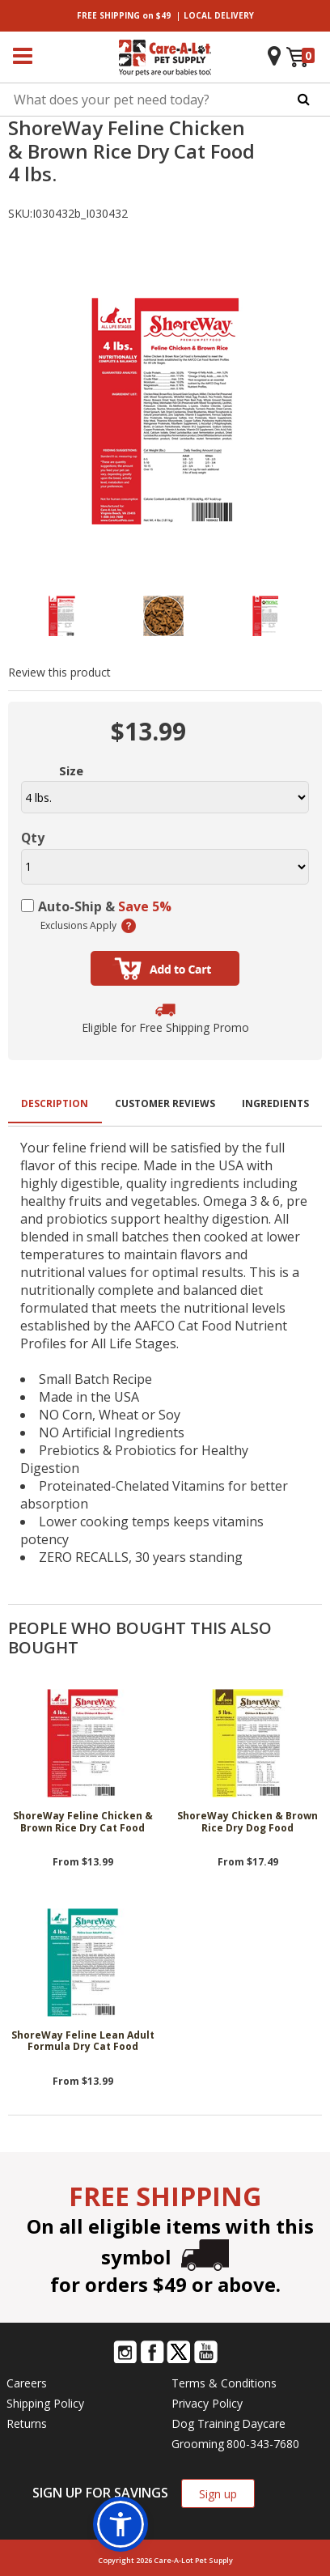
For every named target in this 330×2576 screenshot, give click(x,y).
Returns (26, 2423)
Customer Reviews (165, 1103)
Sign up (218, 2494)
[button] (120, 2524)
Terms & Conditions (224, 2383)
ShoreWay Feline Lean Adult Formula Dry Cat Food (82, 2041)
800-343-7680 (262, 2443)
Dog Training (205, 2423)
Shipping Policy (45, 2403)
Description (54, 1103)
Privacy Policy (207, 2403)
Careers (26, 2383)
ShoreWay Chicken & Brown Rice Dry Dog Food (247, 1822)
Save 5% (144, 906)
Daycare (264, 2423)
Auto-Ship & (104, 906)
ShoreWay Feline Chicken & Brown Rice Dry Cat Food (83, 1822)
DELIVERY (219, 15)
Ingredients (275, 1103)
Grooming (197, 2443)
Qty (32, 838)
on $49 (124, 15)
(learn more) (129, 926)
